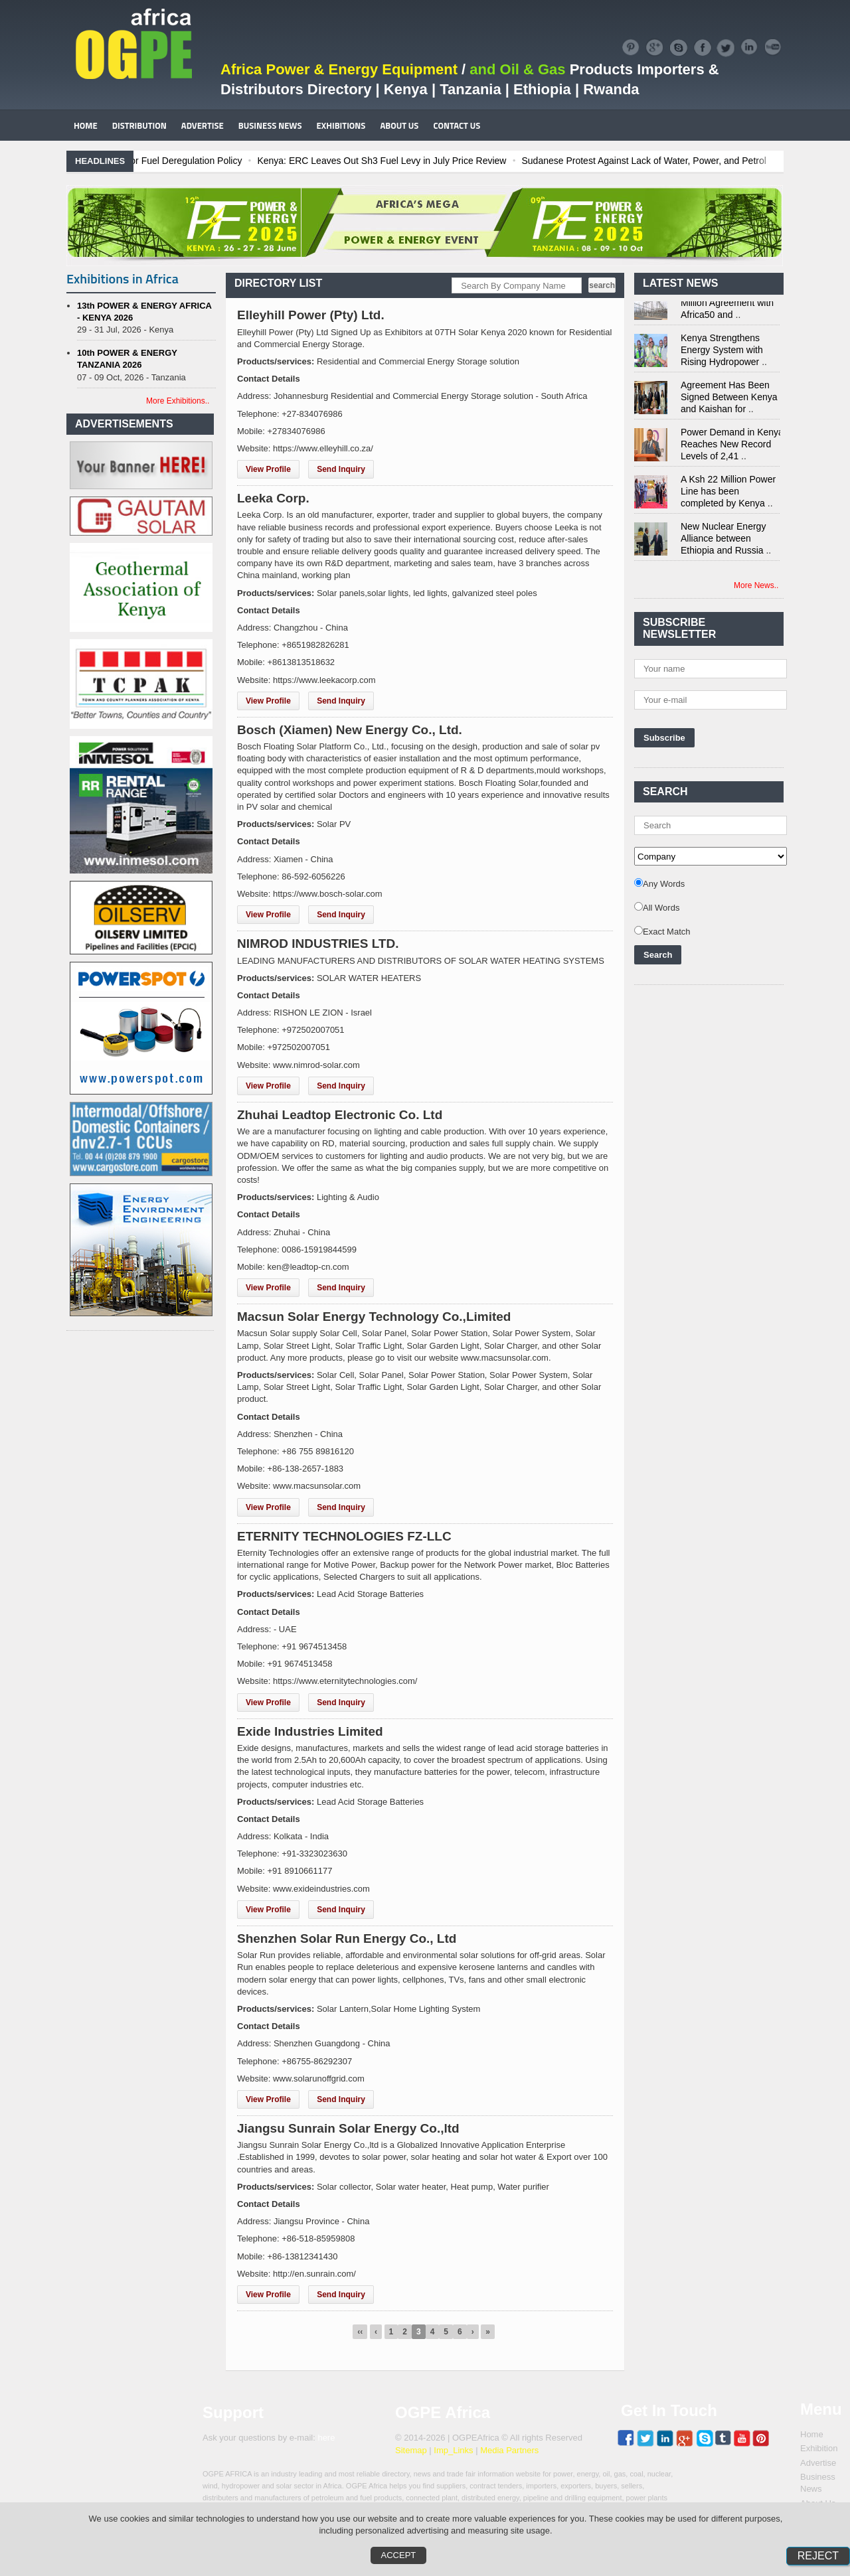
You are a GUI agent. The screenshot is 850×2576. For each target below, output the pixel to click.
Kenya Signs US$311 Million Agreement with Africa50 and (727, 306)
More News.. (756, 585)
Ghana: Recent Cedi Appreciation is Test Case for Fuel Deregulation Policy (183, 160)
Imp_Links (453, 2450)
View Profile (268, 469)
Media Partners (509, 2450)
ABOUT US (399, 125)
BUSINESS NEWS (270, 125)
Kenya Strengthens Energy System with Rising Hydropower (722, 353)
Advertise (818, 2463)
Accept (398, 2555)
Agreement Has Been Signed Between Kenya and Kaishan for (729, 400)
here (326, 2438)
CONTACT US (456, 125)
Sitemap (411, 2450)
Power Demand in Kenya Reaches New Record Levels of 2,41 (732, 447)
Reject (818, 2555)
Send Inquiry (341, 469)
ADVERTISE (202, 125)
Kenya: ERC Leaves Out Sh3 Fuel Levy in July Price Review (476, 160)
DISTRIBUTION (139, 125)
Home (811, 2434)
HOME (86, 125)
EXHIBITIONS (341, 125)
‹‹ (360, 2331)
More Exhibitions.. (177, 401)
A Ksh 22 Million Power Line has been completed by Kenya (728, 494)
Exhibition (818, 2448)
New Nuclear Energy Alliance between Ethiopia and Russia (723, 541)
